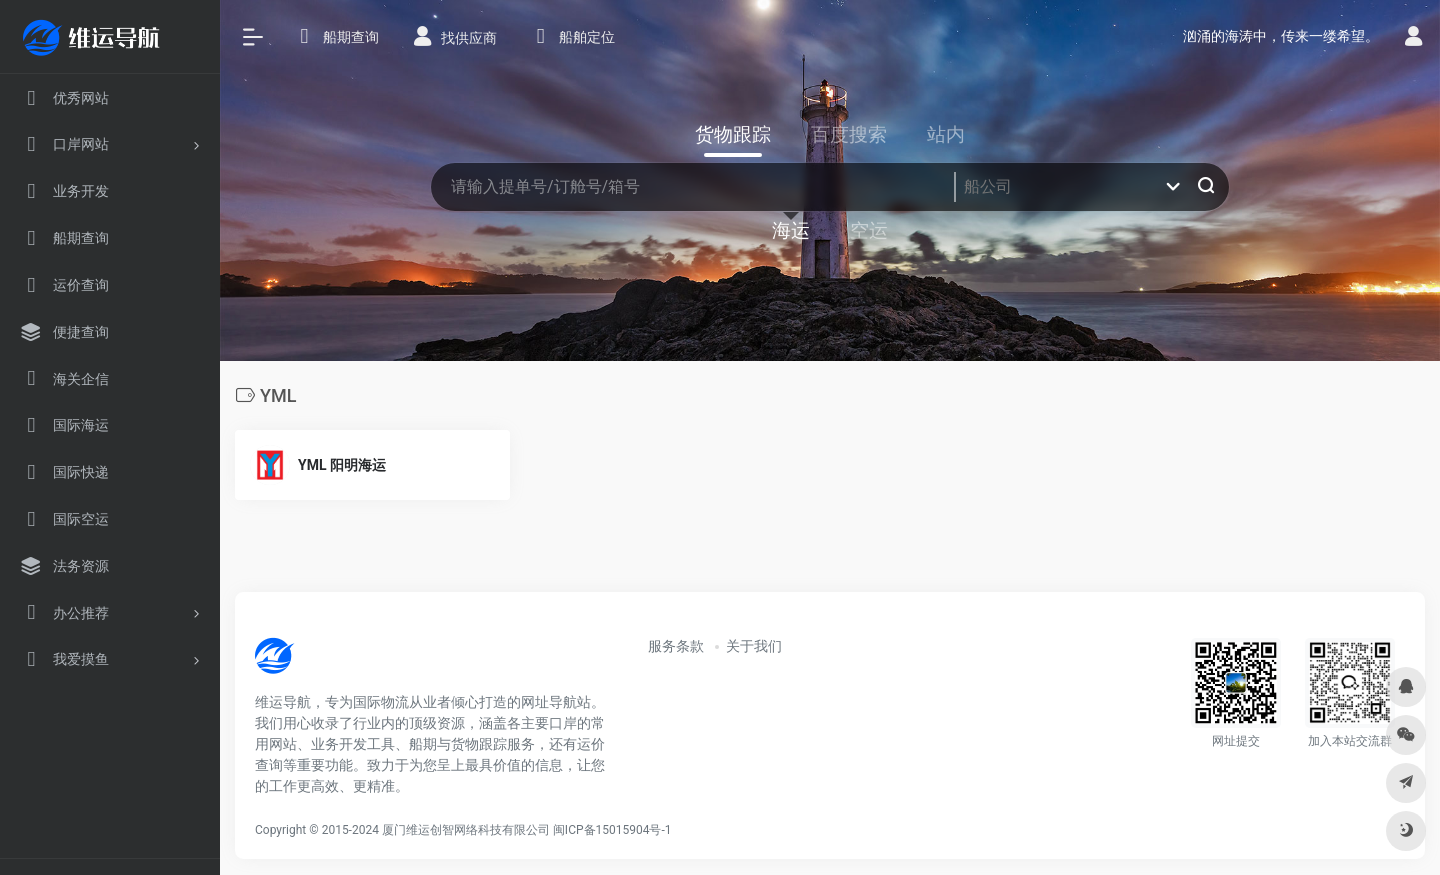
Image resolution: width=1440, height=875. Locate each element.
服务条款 (676, 646)
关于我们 (754, 646)
